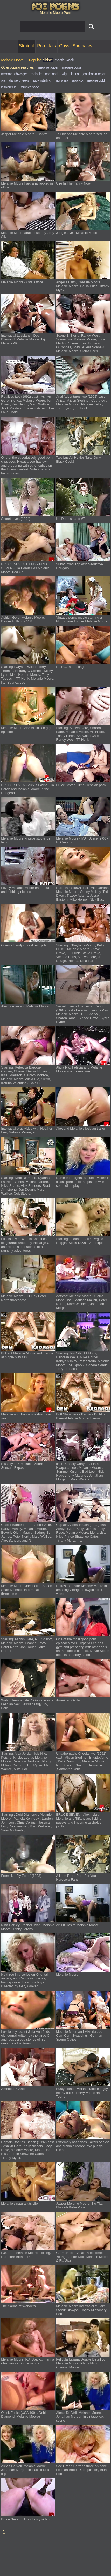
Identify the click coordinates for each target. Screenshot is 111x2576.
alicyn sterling (42, 80)
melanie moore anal (44, 74)
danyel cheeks (19, 80)
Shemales (82, 45)
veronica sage (29, 87)
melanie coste (71, 67)
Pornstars (46, 45)
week (70, 60)
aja (3, 80)
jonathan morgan (94, 74)
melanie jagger (48, 67)
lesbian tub (8, 87)
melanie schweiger (14, 74)
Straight (26, 45)
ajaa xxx (77, 80)
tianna (74, 74)
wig (64, 74)
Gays (64, 45)
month (59, 60)
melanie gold (96, 80)
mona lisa (61, 80)
